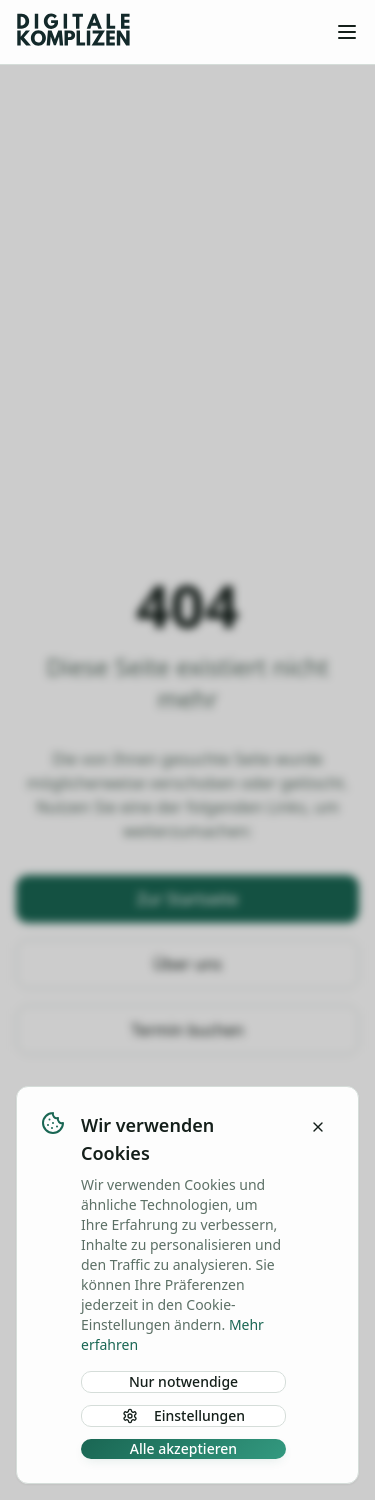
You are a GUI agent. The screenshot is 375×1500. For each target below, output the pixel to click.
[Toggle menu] (347, 32)
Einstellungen (183, 1415)
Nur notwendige (183, 1381)
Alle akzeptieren (183, 1448)
